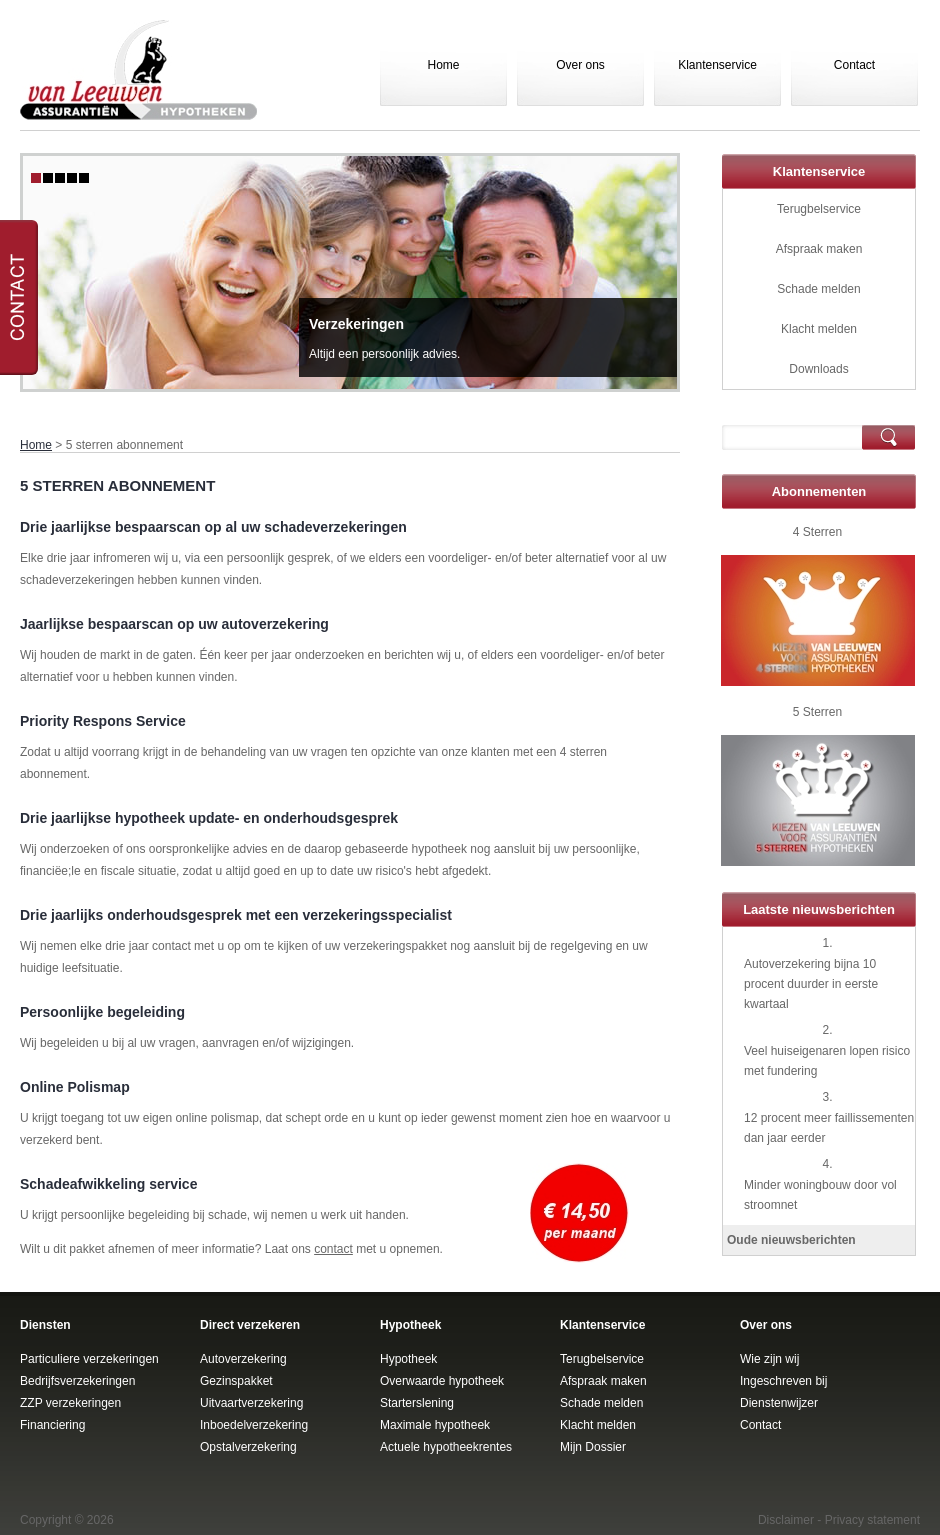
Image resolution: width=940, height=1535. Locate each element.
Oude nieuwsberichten (791, 1240)
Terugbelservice (819, 209)
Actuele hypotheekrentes (446, 1447)
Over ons (580, 65)
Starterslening (417, 1403)
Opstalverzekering (248, 1447)
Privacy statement (872, 1520)
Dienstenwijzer (779, 1403)
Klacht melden (819, 329)
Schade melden (818, 289)
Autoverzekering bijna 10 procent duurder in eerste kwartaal (811, 984)
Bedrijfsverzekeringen (77, 1381)
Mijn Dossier (593, 1447)
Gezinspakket (236, 1381)
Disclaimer (786, 1520)
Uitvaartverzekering (251, 1403)
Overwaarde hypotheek (442, 1381)
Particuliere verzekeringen (89, 1359)
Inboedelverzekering (254, 1425)
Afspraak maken (819, 249)
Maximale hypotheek (435, 1425)
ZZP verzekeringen (70, 1403)
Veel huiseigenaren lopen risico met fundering (827, 1061)
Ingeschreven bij (783, 1381)
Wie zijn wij (769, 1359)
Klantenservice (717, 65)
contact (333, 1249)
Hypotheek (408, 1359)
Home (443, 65)
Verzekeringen (356, 324)
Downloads (818, 369)
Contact (854, 65)
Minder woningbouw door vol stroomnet (820, 1195)
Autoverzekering (243, 1359)
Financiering (52, 1425)
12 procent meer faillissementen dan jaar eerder (829, 1128)
